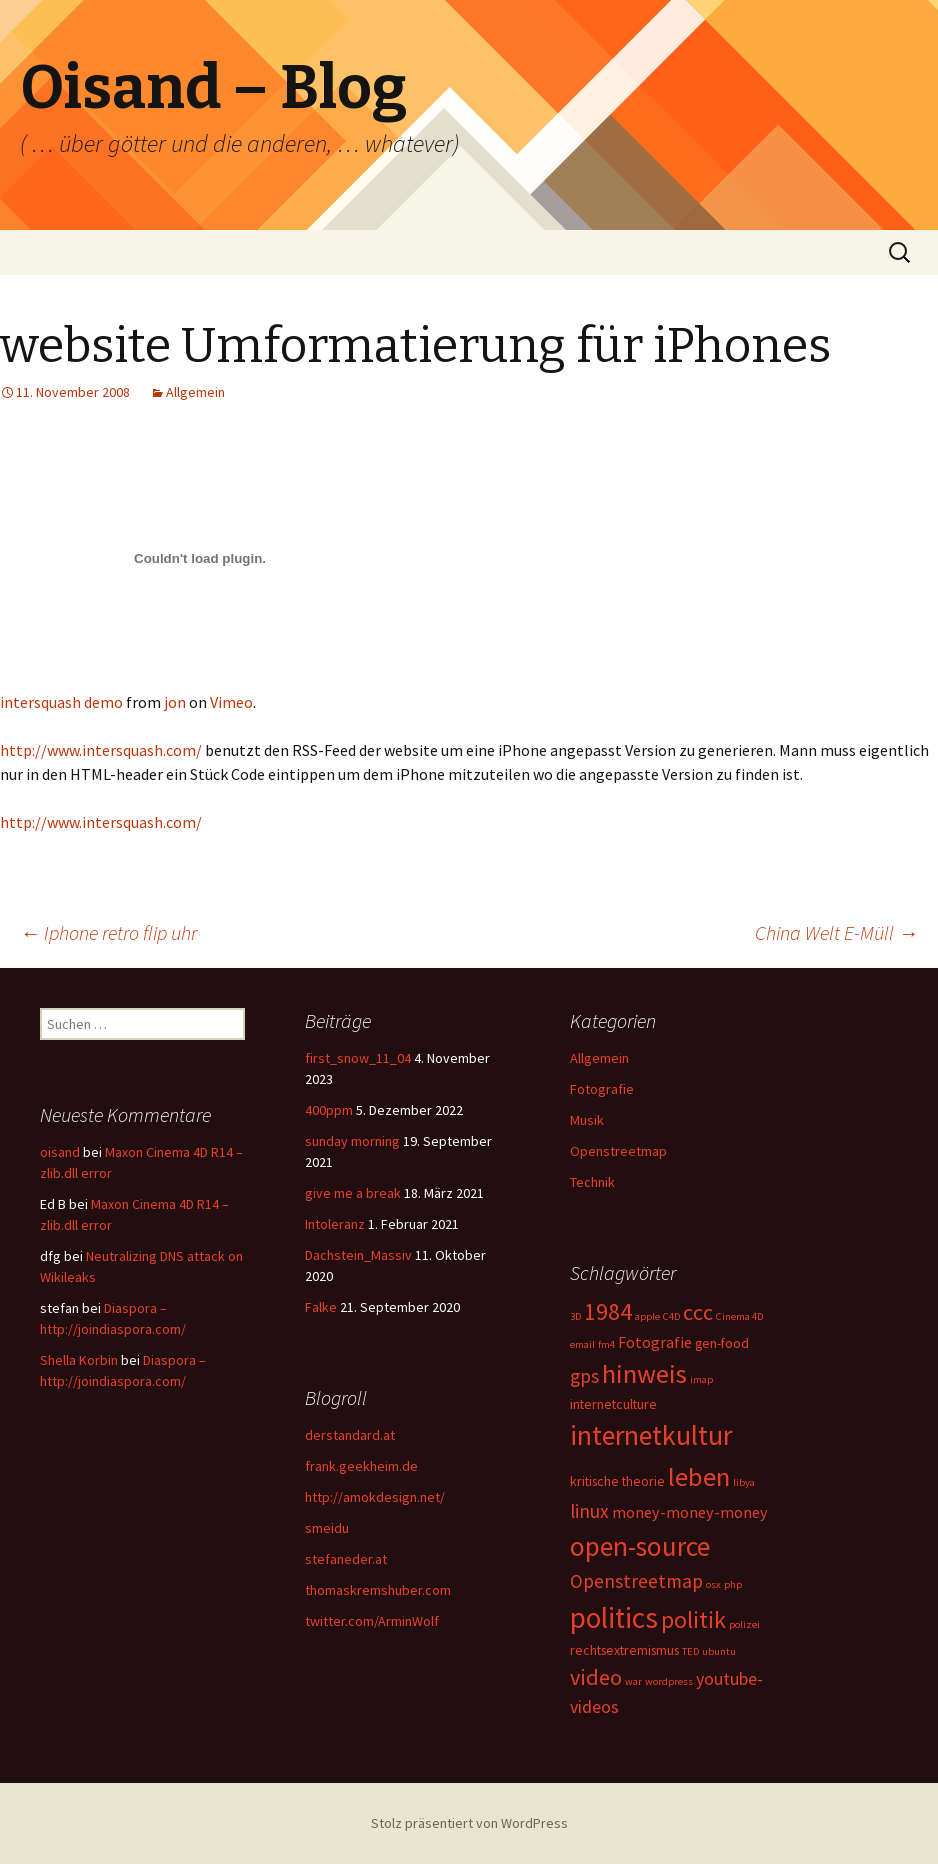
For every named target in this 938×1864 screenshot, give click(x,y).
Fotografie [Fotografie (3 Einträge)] (655, 1342)
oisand (60, 1152)
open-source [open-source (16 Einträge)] (640, 1546)
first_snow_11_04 (358, 1058)
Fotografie (602, 1089)
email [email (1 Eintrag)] (582, 1344)
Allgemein (195, 392)
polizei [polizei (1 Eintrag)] (744, 1624)
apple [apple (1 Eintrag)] (647, 1316)
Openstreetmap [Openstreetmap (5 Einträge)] (636, 1581)
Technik (592, 1182)
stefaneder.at (346, 1559)
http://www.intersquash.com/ (101, 750)
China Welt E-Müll (836, 932)
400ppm (329, 1110)
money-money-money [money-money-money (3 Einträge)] (690, 1512)
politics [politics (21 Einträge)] (614, 1617)
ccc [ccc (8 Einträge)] (698, 1312)
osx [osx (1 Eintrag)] (713, 1584)
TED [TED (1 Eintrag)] (690, 1651)
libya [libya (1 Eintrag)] (744, 1482)
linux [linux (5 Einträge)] (589, 1511)
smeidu (327, 1528)
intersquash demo (61, 702)
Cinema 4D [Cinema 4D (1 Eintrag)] (739, 1316)
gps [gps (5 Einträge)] (584, 1376)
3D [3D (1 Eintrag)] (575, 1316)
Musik (587, 1120)
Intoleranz (335, 1224)
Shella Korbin (79, 1360)
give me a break (353, 1193)
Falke (321, 1307)
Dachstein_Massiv (358, 1255)
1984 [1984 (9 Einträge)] (608, 1311)
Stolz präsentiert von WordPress (469, 1823)
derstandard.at (350, 1435)
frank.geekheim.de (361, 1466)
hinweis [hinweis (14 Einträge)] (644, 1373)
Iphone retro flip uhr (108, 932)
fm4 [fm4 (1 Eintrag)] (606, 1344)
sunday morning (352, 1141)
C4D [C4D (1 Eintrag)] (671, 1316)
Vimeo (231, 702)
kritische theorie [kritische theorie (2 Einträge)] (617, 1481)
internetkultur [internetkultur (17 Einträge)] (651, 1435)
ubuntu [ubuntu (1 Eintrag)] (719, 1651)
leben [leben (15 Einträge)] (699, 1476)
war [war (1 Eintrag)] (633, 1681)
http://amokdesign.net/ (375, 1497)
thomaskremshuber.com (378, 1590)
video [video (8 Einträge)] (596, 1677)
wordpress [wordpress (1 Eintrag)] (669, 1681)
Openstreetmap (618, 1151)
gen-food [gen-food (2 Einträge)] (722, 1343)
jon (175, 702)
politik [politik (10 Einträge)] (693, 1619)
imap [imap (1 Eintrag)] (701, 1379)
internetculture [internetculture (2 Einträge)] (613, 1404)
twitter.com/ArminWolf (372, 1621)
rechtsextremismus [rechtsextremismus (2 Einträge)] (624, 1650)
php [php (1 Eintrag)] (733, 1584)
